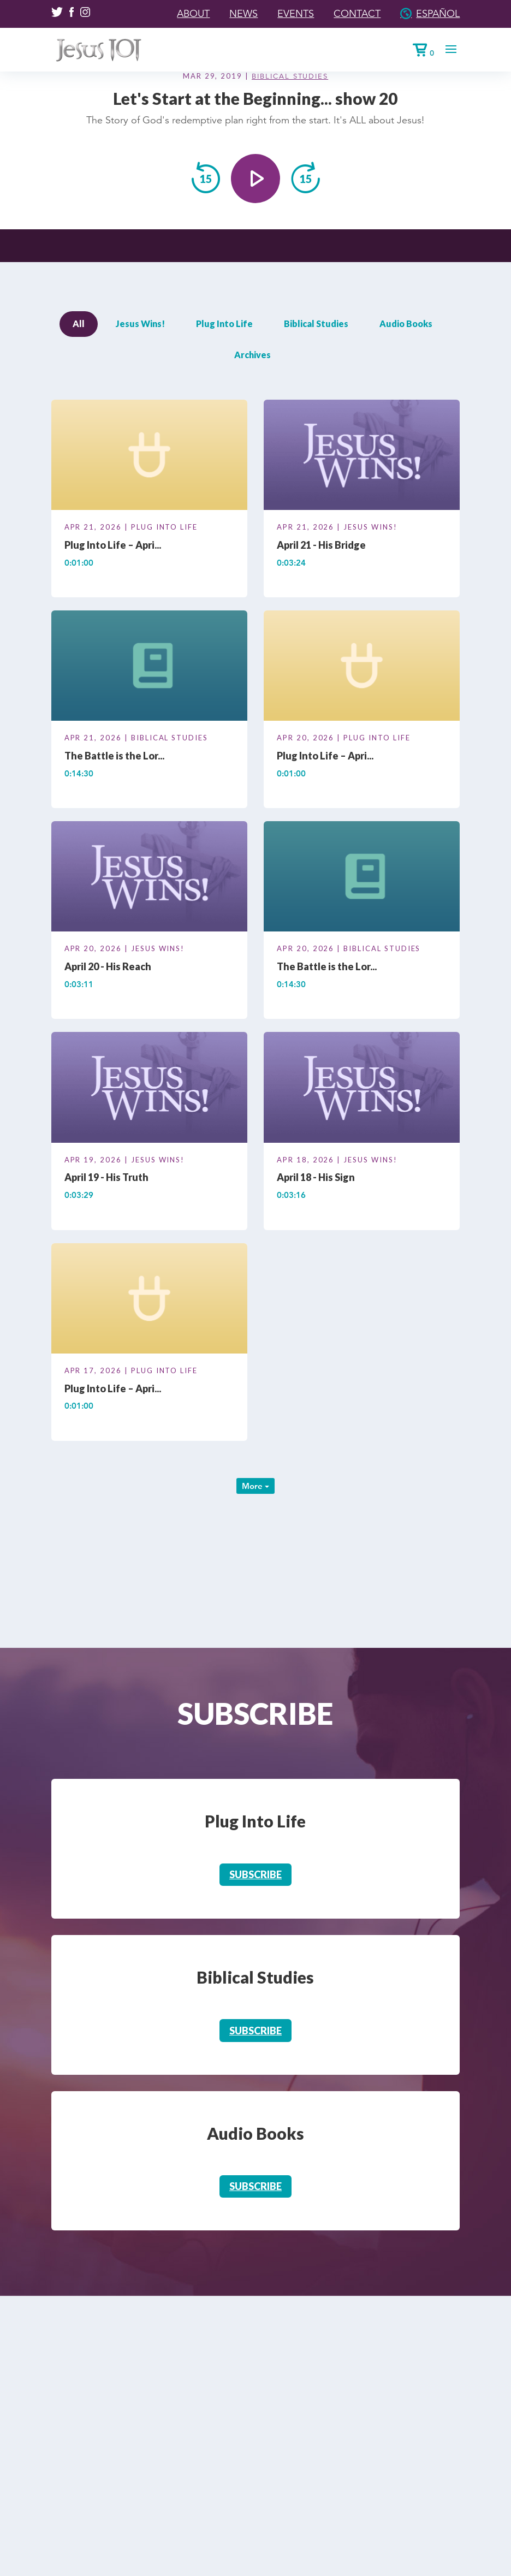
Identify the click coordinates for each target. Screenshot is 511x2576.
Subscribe (255, 1874)
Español (438, 14)
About (193, 14)
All (79, 323)
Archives (252, 354)
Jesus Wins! (140, 323)
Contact (357, 14)
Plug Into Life (224, 323)
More (255, 1486)
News (243, 14)
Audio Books (405, 323)
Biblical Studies (290, 76)
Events (295, 14)
